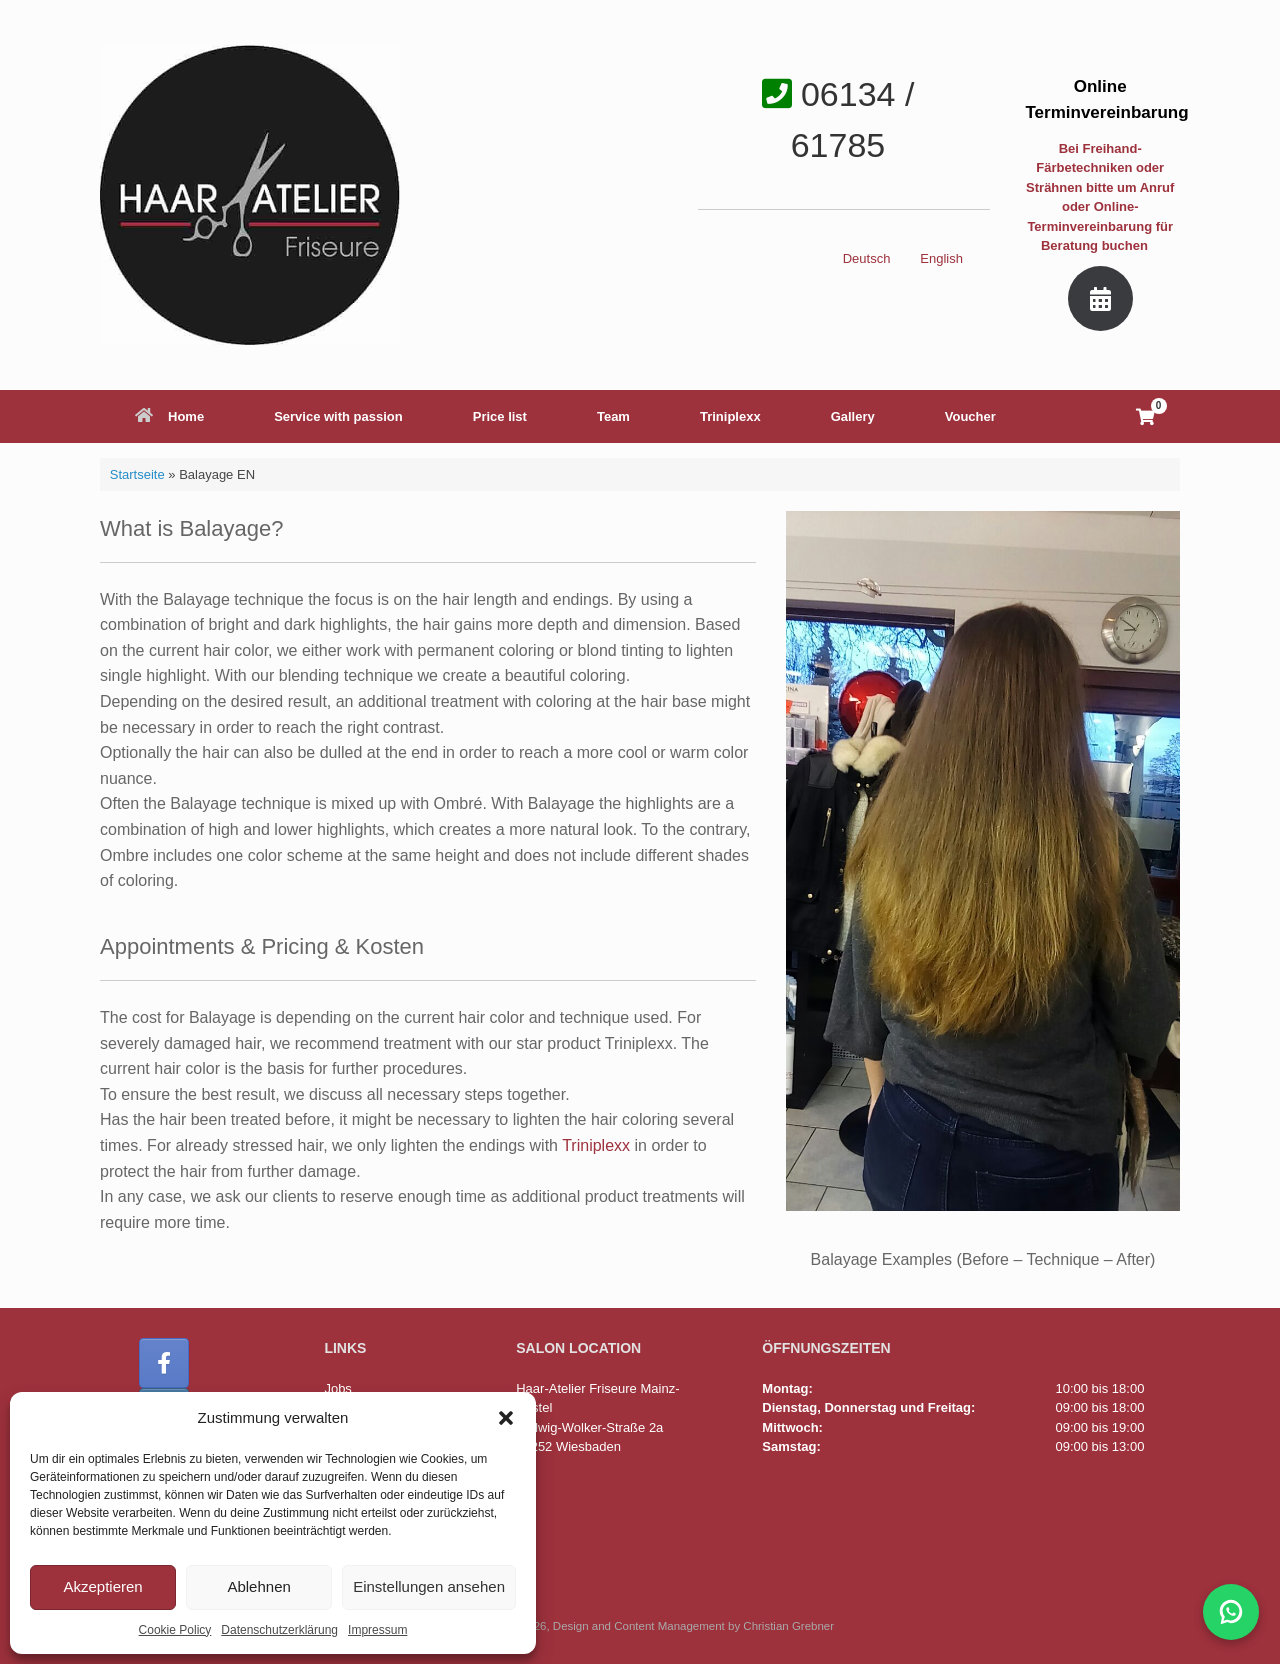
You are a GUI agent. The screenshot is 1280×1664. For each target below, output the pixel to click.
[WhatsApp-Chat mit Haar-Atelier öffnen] (1231, 1612)
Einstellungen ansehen (429, 1586)
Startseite (137, 474)
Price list (500, 416)
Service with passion (338, 416)
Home (169, 416)
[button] (506, 1418)
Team (613, 416)
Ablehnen (258, 1586)
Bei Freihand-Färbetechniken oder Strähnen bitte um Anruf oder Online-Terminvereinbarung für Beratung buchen (1100, 197)
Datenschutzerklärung (279, 1630)
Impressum (377, 1630)
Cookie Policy (175, 1630)
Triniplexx (730, 416)
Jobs (337, 1386)
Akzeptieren (102, 1586)
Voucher (970, 416)
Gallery (853, 416)
